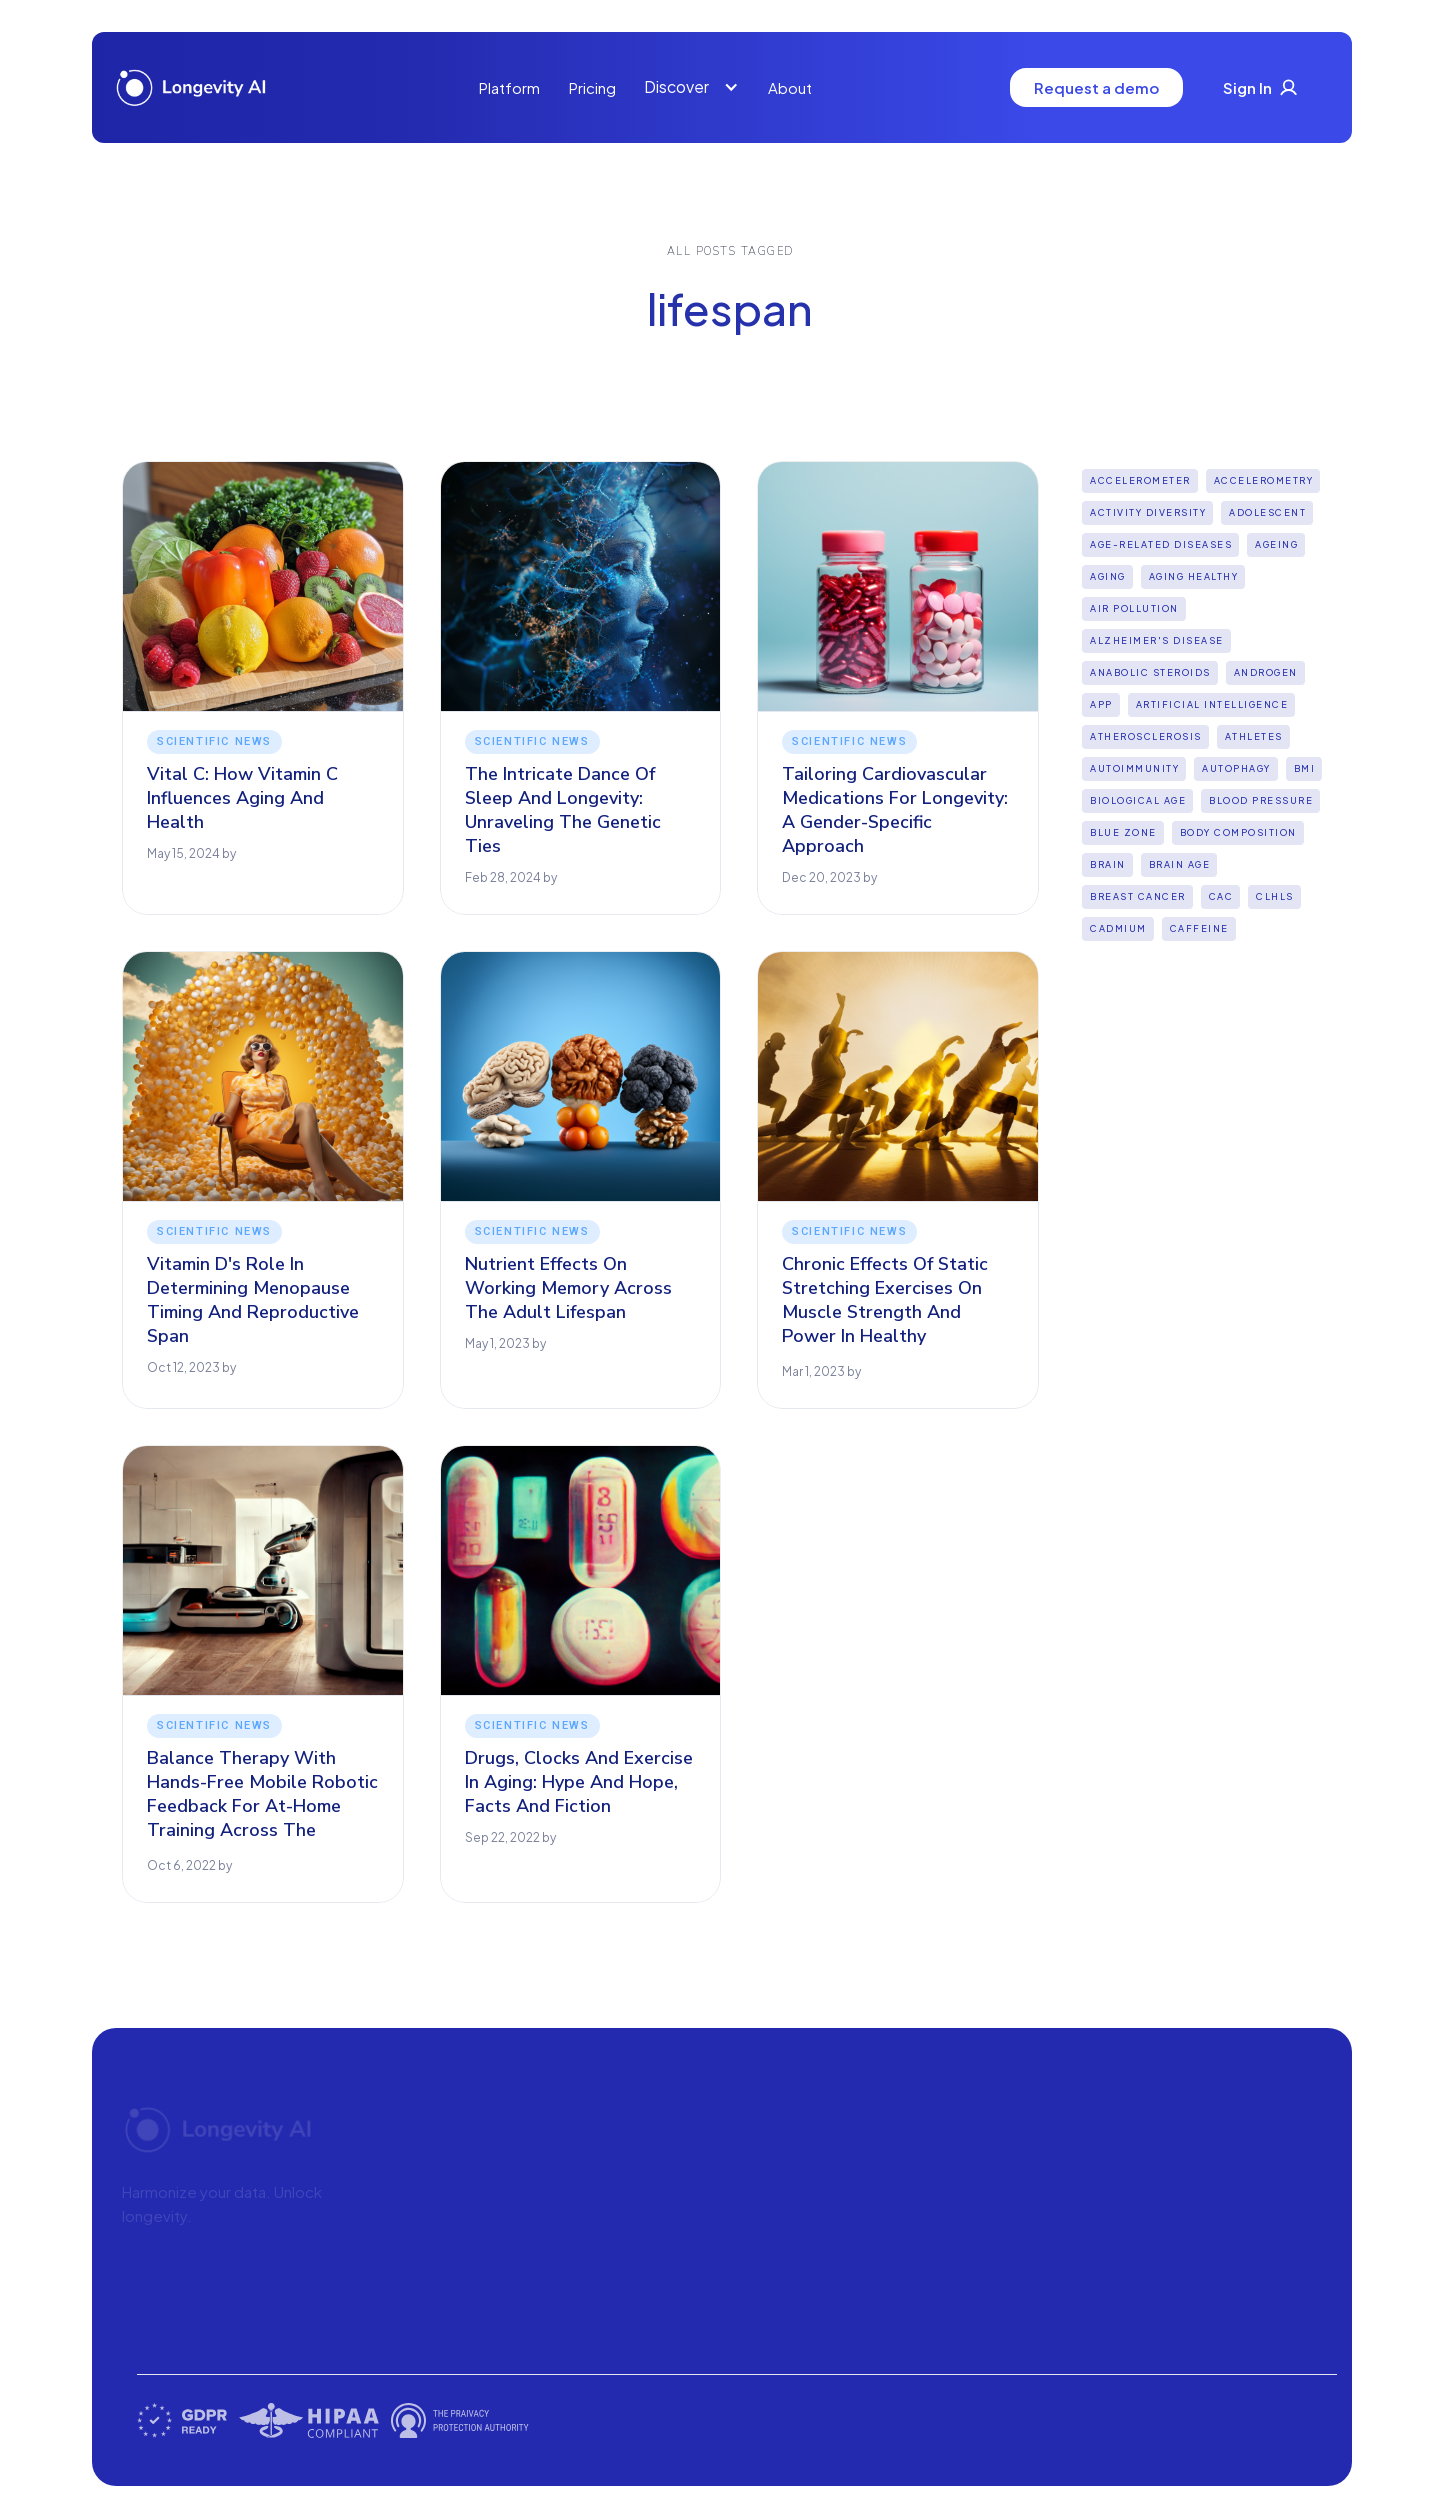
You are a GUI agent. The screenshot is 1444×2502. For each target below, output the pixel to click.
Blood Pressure (1261, 800)
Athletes (1254, 736)
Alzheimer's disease (1157, 640)
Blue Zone (1123, 832)
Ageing (1276, 544)
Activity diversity (1148, 512)
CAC (1221, 896)
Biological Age (1138, 800)
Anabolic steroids (1150, 672)
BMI (1305, 768)
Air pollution (1134, 608)
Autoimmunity (1134, 768)
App (1101, 704)
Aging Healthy (1194, 576)
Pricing (592, 87)
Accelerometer (1140, 480)
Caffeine (1199, 928)
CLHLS (1275, 896)
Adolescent (1267, 512)
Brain (1108, 864)
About (790, 87)
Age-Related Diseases (1161, 544)
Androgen (1266, 672)
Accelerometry (1264, 480)
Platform (509, 87)
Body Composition (1238, 832)
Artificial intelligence (1212, 704)
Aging (1108, 576)
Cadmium (1118, 928)
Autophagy (1236, 768)
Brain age (1180, 864)
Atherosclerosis (1146, 736)
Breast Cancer (1138, 896)
